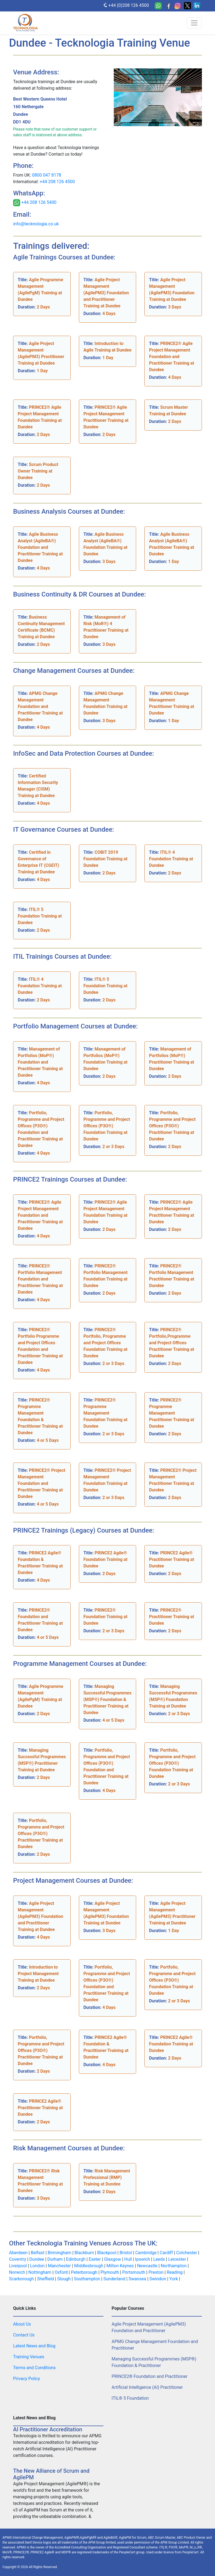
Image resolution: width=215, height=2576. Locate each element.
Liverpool (18, 2265)
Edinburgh (76, 2259)
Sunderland (115, 2278)
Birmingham (60, 2252)
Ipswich (143, 2259)
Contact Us (24, 2335)
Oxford (62, 2272)
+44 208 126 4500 (57, 181)
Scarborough (22, 2278)
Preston (156, 2272)
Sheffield (46, 2278)
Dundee (37, 2259)
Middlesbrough (89, 2265)
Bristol (126, 2252)
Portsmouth (134, 2272)
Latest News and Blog (34, 2345)
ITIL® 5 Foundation (130, 2398)
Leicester (177, 2259)
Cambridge (146, 2252)
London (38, 2265)
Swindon (158, 2278)
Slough (64, 2278)
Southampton (87, 2278)
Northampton (174, 2265)
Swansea (138, 2278)
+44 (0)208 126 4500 (126, 5)
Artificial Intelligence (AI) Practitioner (147, 2387)
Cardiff (167, 2252)
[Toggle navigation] (194, 22)
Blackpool (107, 2252)
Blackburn (84, 2252)
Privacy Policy (26, 2378)
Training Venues (28, 2356)
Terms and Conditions (34, 2367)
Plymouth (110, 2272)
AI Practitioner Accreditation (47, 2429)
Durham (55, 2259)
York (174, 2278)
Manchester (60, 2265)
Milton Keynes (120, 2265)
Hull (128, 2259)
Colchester (187, 2252)
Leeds (159, 2259)
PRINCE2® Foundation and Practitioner (149, 2376)
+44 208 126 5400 (38, 202)
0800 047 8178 (46, 175)
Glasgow (113, 2259)
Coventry (18, 2259)
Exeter (95, 2259)
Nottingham (40, 2272)
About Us (22, 2324)
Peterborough (84, 2272)
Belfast (38, 2252)
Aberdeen (19, 2252)
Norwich (17, 2272)
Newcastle (148, 2265)
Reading (175, 2272)
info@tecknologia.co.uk (36, 223)
